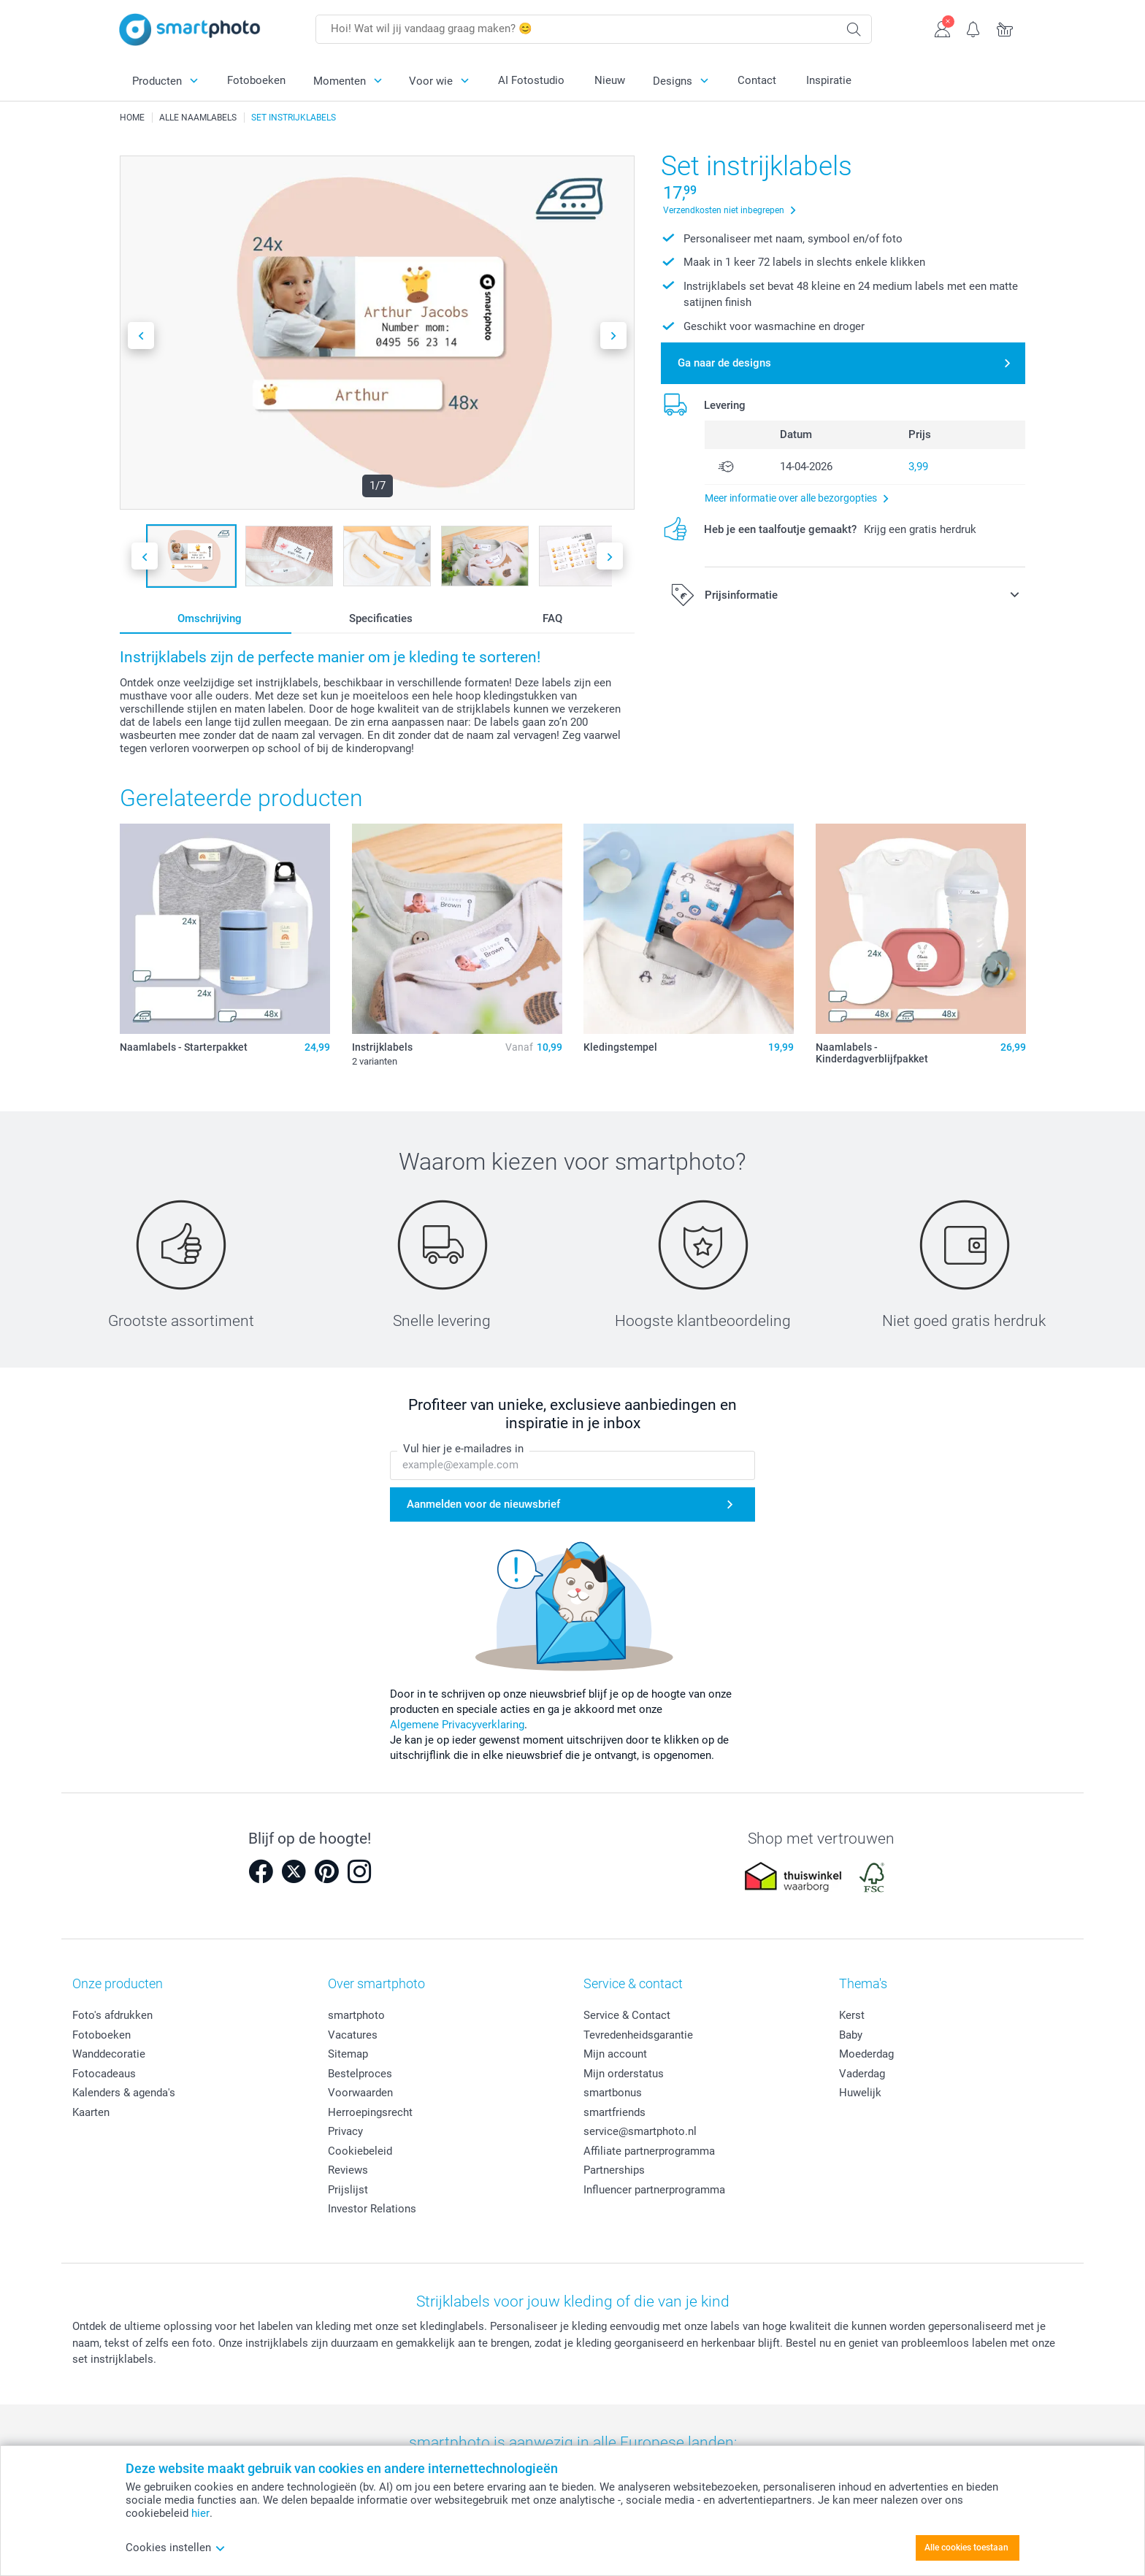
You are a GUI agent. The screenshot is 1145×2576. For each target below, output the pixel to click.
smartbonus (612, 2092)
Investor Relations (372, 2208)
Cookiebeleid (360, 2151)
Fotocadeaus (104, 2073)
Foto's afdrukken (112, 2015)
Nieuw (609, 80)
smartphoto (356, 2015)
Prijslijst (348, 2189)
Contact (757, 80)
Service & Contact (626, 2015)
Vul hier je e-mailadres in (463, 1449)
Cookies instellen (176, 2547)
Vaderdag (862, 2073)
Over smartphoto (376, 1983)
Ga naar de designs (724, 362)
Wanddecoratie (108, 2054)
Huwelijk (860, 2092)
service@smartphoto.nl (640, 2131)
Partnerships (614, 2170)
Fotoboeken (256, 80)
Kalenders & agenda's (123, 2092)
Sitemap (348, 2054)
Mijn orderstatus (623, 2073)
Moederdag (866, 2054)
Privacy (345, 2131)
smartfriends (614, 2112)
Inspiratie (828, 80)
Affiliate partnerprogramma (649, 2151)
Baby (850, 2035)
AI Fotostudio (531, 80)
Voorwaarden (360, 2092)
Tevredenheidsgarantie (638, 2035)
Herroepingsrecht (370, 2112)
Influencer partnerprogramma (654, 2189)
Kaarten (91, 2112)
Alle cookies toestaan (966, 2547)
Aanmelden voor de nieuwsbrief (483, 1504)
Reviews (348, 2170)
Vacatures (353, 2035)
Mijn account (615, 2054)
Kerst (852, 2015)
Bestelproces (360, 2073)
